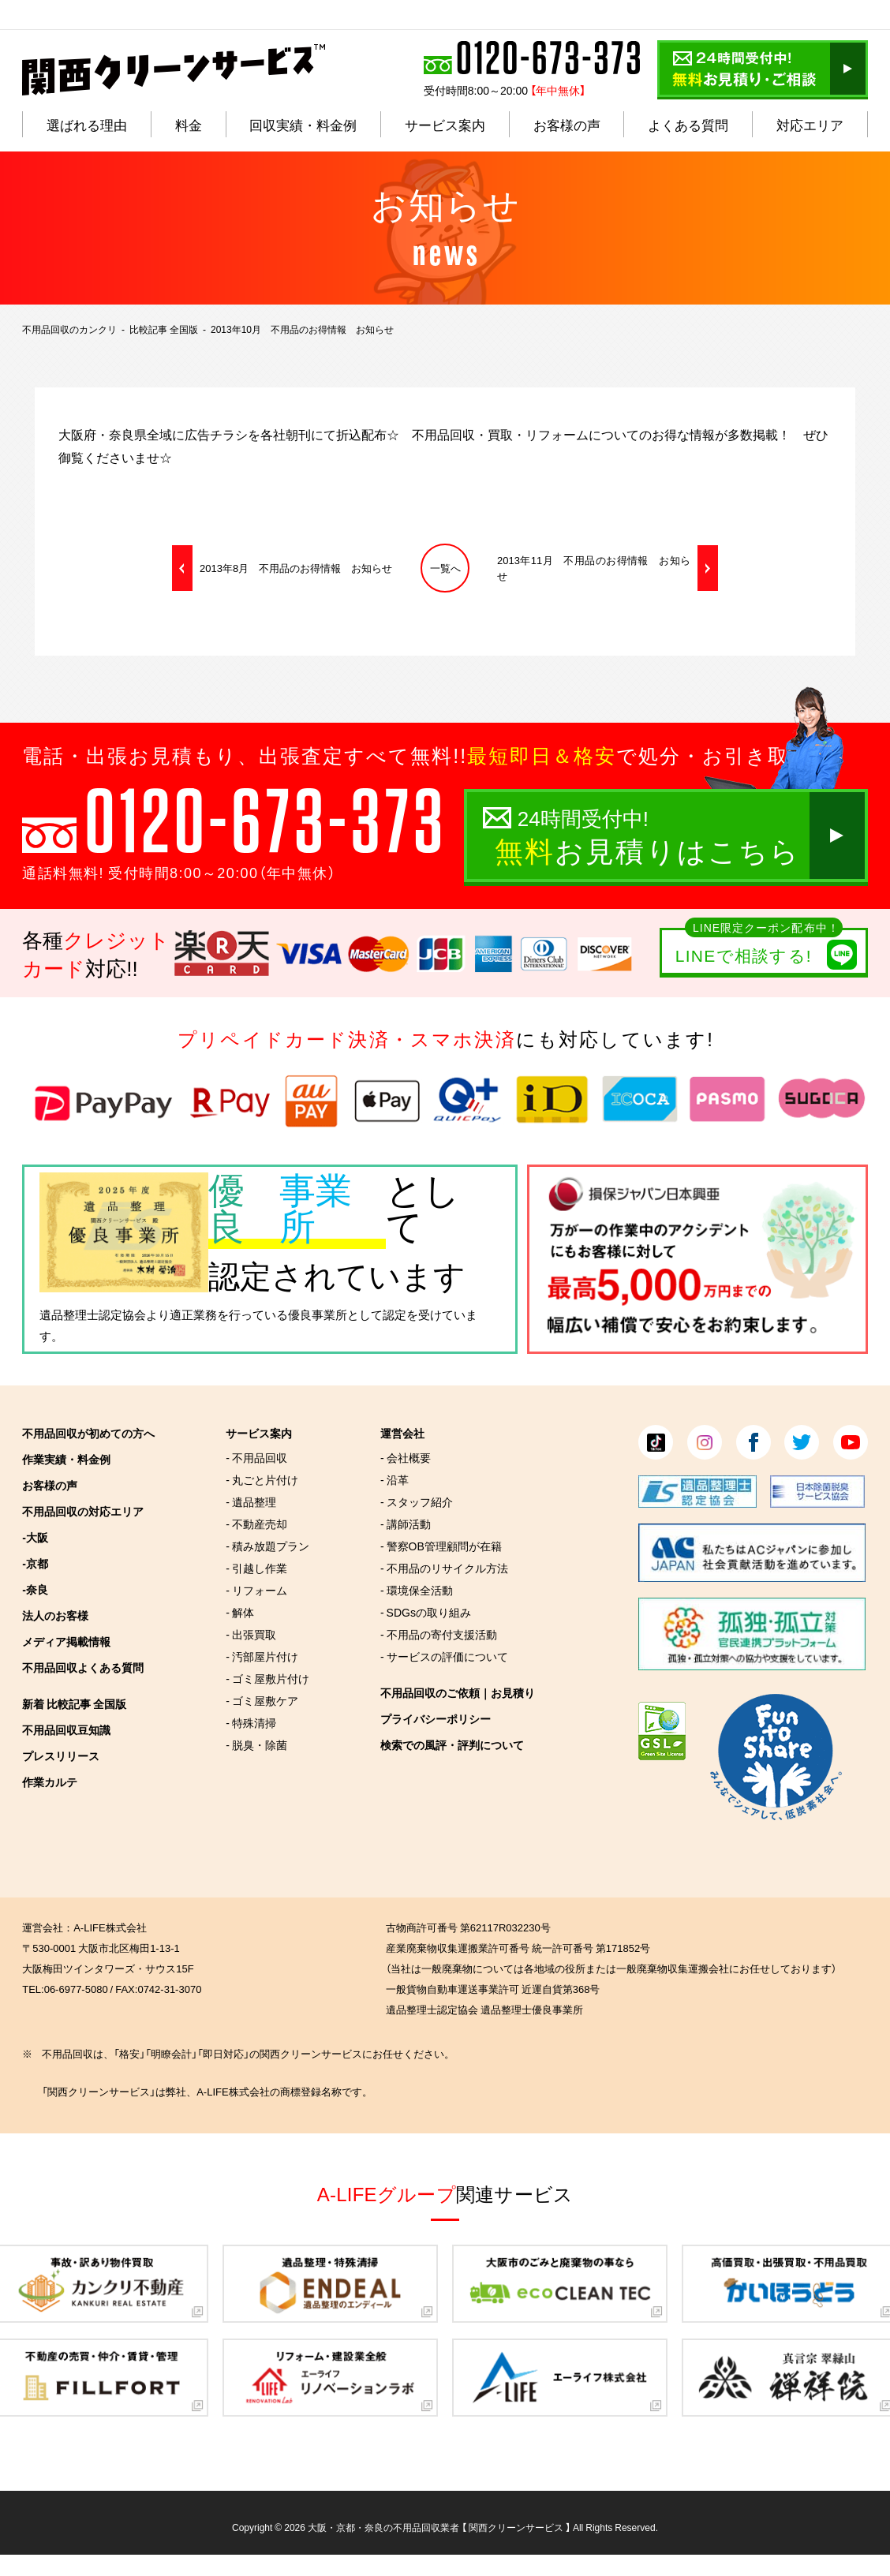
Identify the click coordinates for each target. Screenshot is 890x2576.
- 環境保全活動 (416, 1590)
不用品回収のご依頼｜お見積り (457, 1692)
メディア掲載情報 (66, 1641)
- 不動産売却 (256, 1523)
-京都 (35, 1563)
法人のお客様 (55, 1615)
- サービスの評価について (444, 1656)
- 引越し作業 (256, 1568)
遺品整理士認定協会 (92, 1314)
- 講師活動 (405, 1523)
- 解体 (240, 1612)
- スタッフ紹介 (416, 1501)
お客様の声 (49, 1485)
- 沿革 (394, 1479)
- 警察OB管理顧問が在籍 (441, 1545)
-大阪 (35, 1537)
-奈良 (35, 1589)
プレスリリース (60, 1755)
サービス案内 (259, 1433)
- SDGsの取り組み (425, 1612)
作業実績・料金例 (66, 1459)
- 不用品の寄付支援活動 (438, 1634)
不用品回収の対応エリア (83, 1511)
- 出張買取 (251, 1634)
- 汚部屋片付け (262, 1656)
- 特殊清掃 (251, 1722)
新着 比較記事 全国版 (74, 1703)
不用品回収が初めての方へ (88, 1433)
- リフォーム (256, 1590)
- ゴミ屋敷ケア (262, 1700)
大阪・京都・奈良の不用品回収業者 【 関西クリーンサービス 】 (439, 2527)
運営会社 (402, 1433)
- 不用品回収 (256, 1457)
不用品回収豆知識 (66, 1729)
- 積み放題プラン (267, 1545)
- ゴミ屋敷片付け (267, 1678)
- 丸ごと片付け (262, 1479)
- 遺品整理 (251, 1501)
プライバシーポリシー (435, 1718)
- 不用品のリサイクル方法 (444, 1568)
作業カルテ (49, 1781)
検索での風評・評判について (452, 1744)
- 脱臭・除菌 (256, 1744)
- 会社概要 (405, 1457)
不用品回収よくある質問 (83, 1667)
